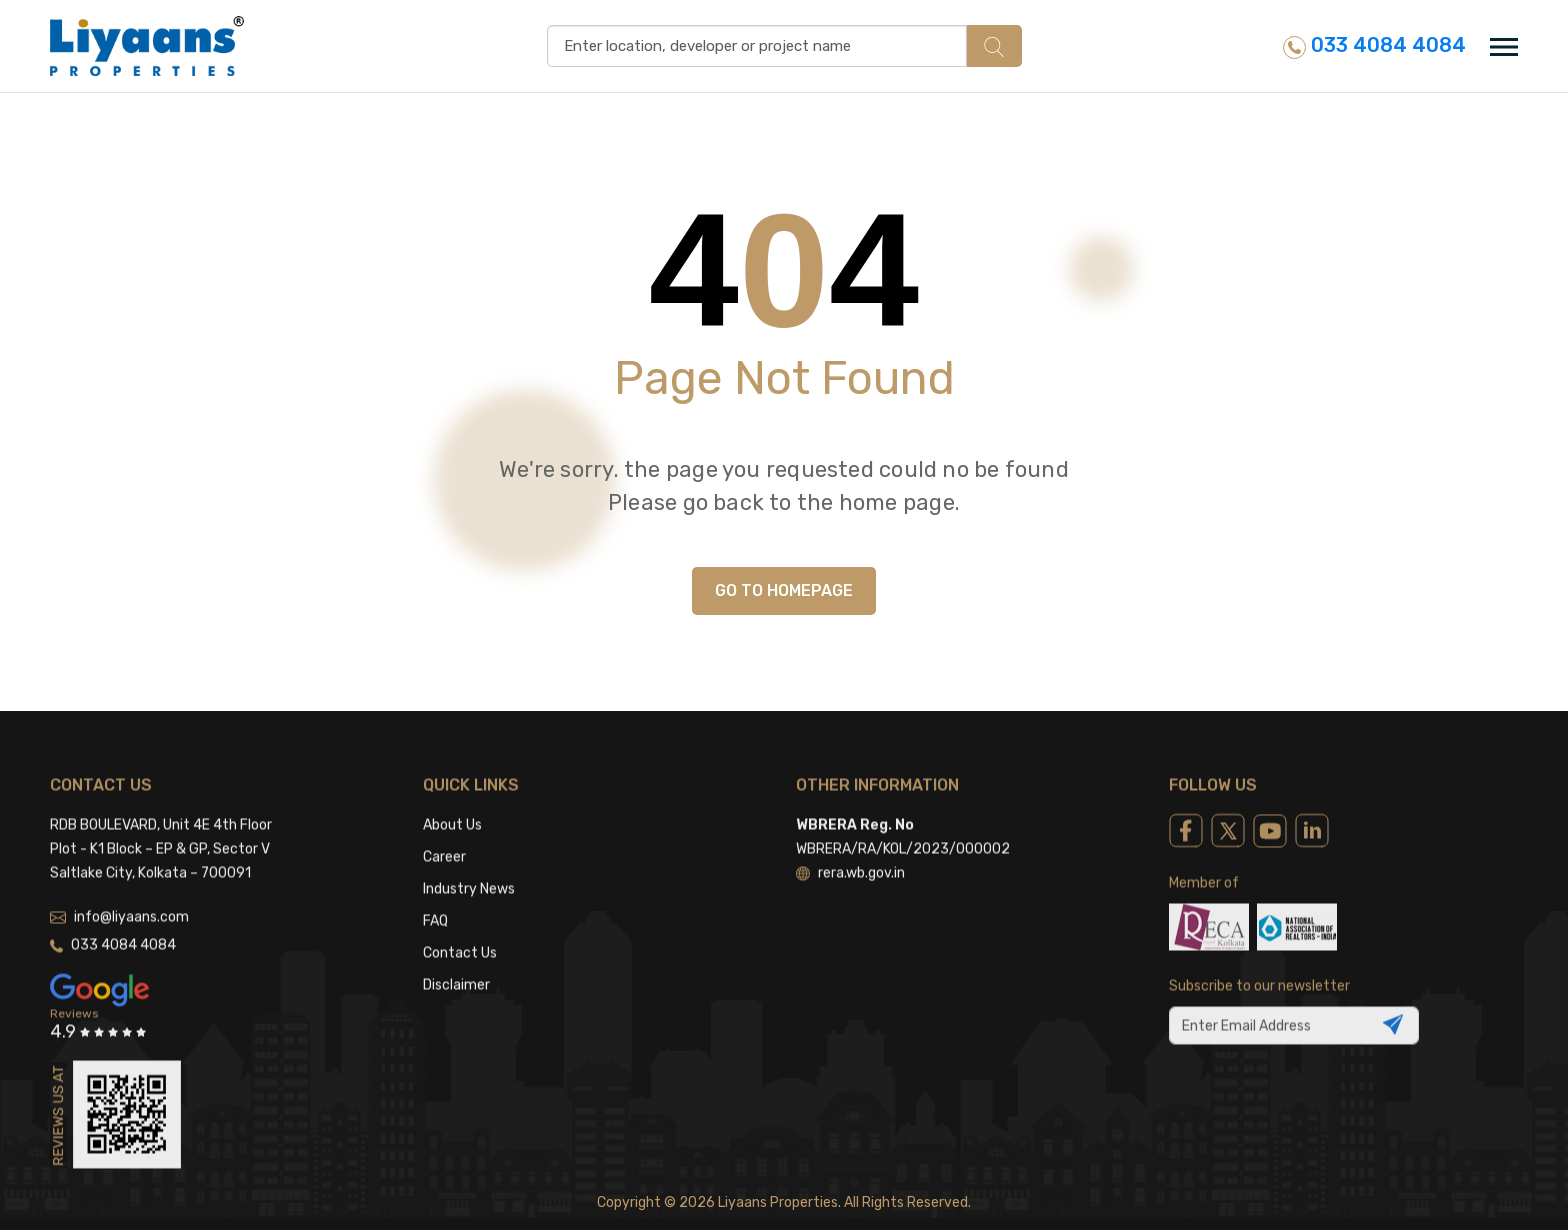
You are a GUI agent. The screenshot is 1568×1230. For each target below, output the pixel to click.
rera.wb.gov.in (850, 842)
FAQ (435, 890)
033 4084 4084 (1374, 45)
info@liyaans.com (119, 886)
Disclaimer (456, 954)
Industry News (469, 858)
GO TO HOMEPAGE (784, 590)
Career (444, 826)
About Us (452, 794)
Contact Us (460, 922)
